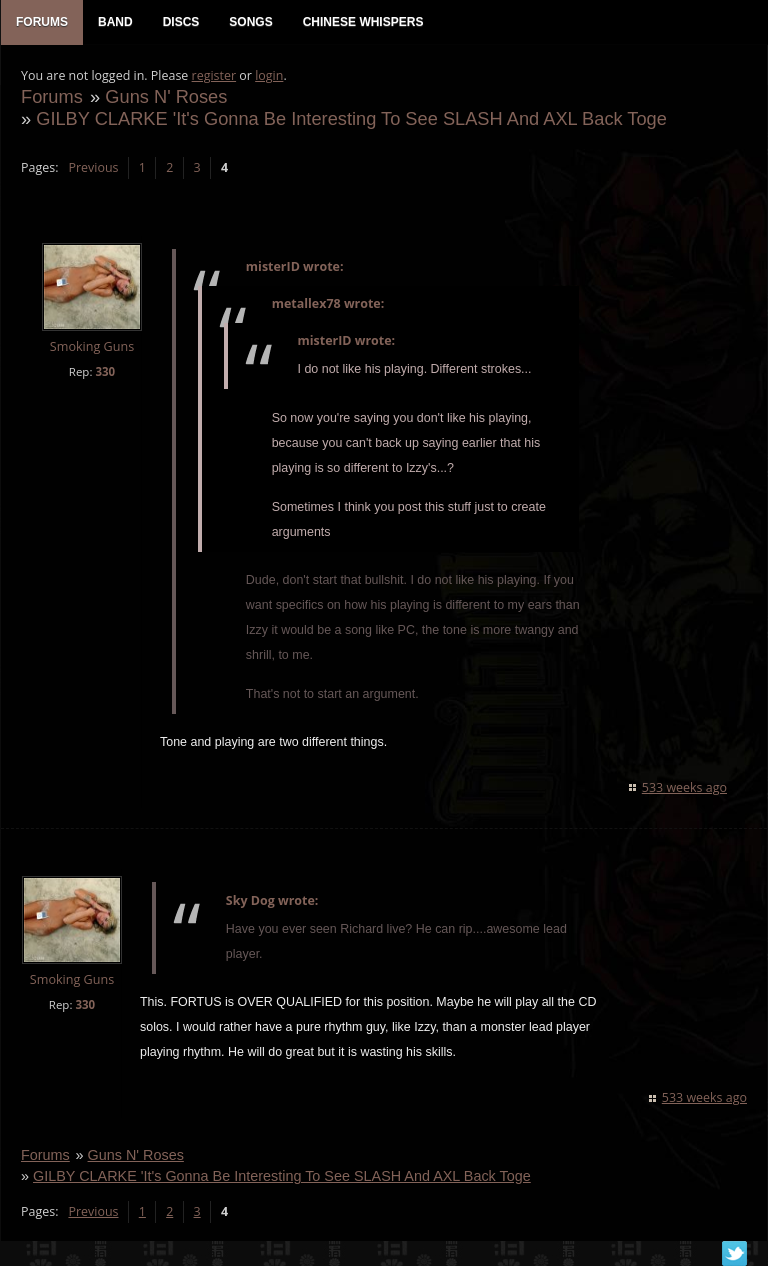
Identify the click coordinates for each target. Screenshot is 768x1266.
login (269, 75)
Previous (93, 167)
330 (105, 371)
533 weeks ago (684, 787)
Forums (52, 96)
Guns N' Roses (166, 96)
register (214, 75)
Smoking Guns (92, 346)
